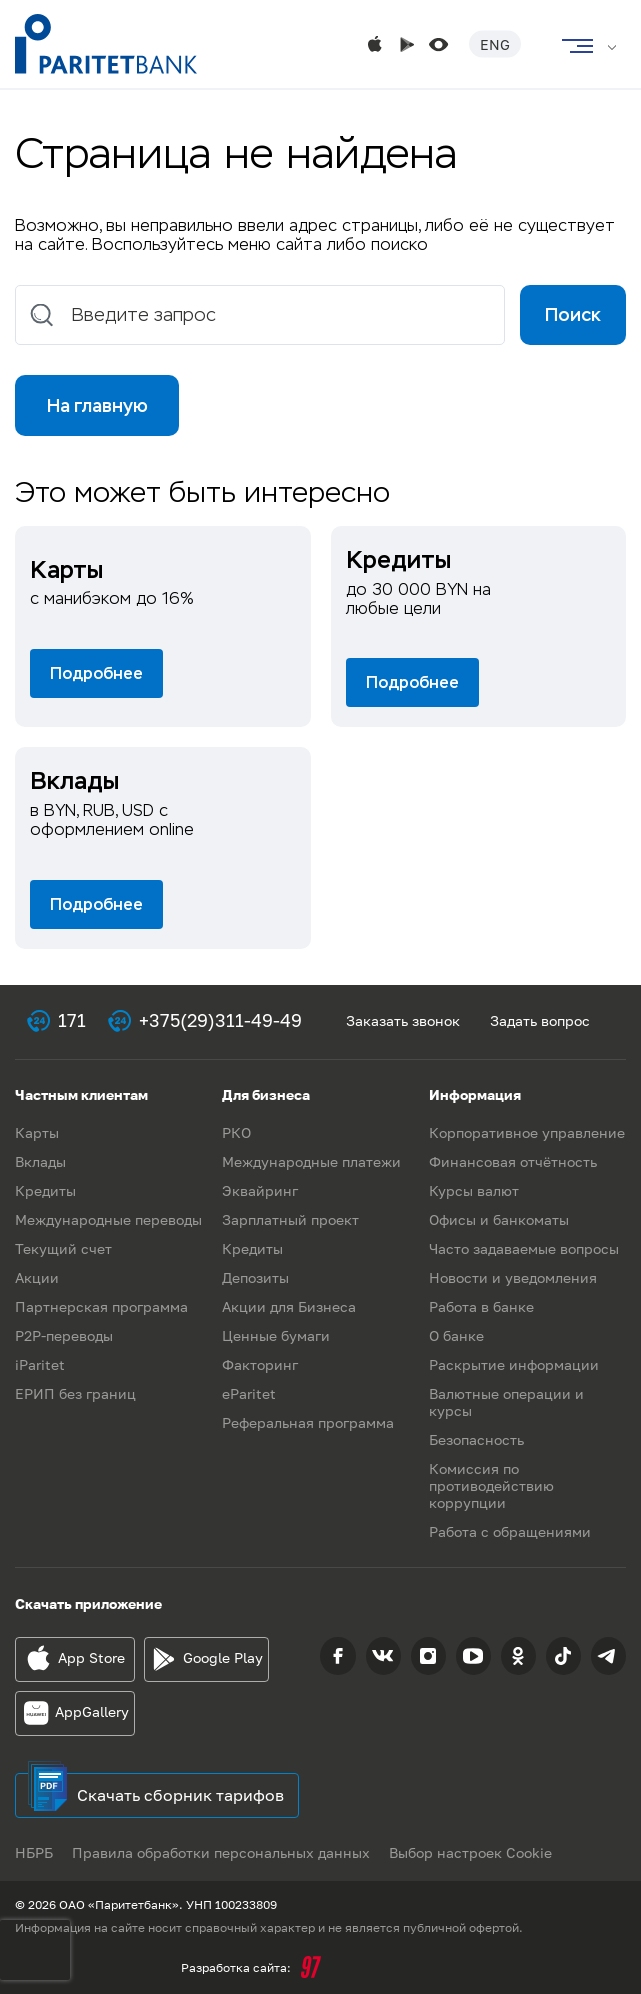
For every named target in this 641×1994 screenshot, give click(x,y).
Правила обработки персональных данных (222, 1852)
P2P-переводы (64, 1335)
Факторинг (260, 1364)
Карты (37, 1132)
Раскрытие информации (514, 1364)
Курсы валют (474, 1190)
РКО (236, 1132)
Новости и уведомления (513, 1277)
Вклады (40, 1161)
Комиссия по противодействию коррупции (491, 1485)
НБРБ (34, 1852)
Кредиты (45, 1190)
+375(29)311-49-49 (220, 1021)
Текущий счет (63, 1248)
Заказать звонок (403, 1020)
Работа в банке (481, 1306)
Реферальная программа (308, 1422)
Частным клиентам (81, 1094)
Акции (37, 1277)
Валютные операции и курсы (506, 1402)
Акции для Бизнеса (289, 1306)
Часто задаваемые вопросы (524, 1248)
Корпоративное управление (527, 1132)
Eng (495, 44)
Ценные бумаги (276, 1335)
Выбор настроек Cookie (472, 1852)
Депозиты (255, 1277)
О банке (456, 1335)
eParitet (249, 1393)
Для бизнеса (266, 1094)
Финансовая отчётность (513, 1161)
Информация (475, 1094)
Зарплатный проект (290, 1219)
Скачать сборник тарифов (180, 1795)
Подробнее (96, 674)
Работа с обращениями (510, 1531)
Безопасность (476, 1439)
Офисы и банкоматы (499, 1219)
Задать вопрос (540, 1020)
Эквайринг (260, 1190)
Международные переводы (108, 1219)
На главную (97, 406)
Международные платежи (311, 1161)
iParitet (40, 1364)
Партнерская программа (101, 1306)
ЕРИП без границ (75, 1393)
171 (72, 1021)
